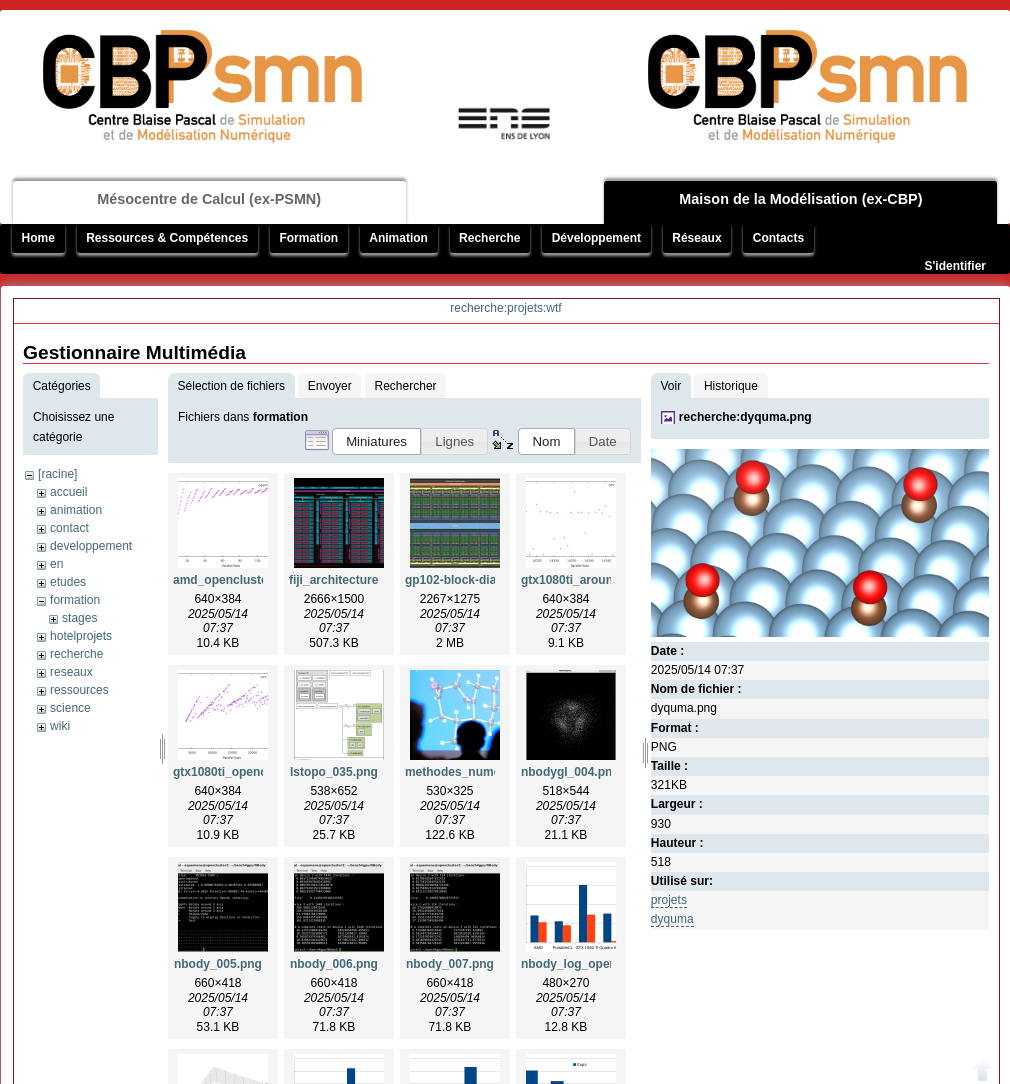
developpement (91, 546)
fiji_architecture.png (346, 580)
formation (75, 600)
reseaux (71, 672)
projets (669, 900)
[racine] (57, 474)
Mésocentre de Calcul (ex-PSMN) (209, 199)
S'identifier (955, 266)
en (56, 564)
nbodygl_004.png (570, 772)
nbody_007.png (450, 964)
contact (69, 528)
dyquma (672, 919)
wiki (60, 726)
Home (38, 238)
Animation (398, 238)
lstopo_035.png (334, 772)
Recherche (489, 238)
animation (76, 510)
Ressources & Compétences (167, 238)
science (70, 708)
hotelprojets (81, 636)
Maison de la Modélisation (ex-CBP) (800, 199)
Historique (731, 386)
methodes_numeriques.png (483, 772)
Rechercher (406, 386)
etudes (68, 582)
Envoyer (330, 386)
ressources (79, 690)
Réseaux (696, 238)
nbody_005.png (218, 964)
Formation (308, 238)
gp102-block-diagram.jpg (476, 580)
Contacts (778, 238)
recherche (76, 654)
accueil (68, 492)
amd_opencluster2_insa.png (254, 580)
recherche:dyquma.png (745, 417)
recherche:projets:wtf (505, 308)
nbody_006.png (334, 964)
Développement (596, 238)
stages (79, 618)
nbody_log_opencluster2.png (604, 964)
